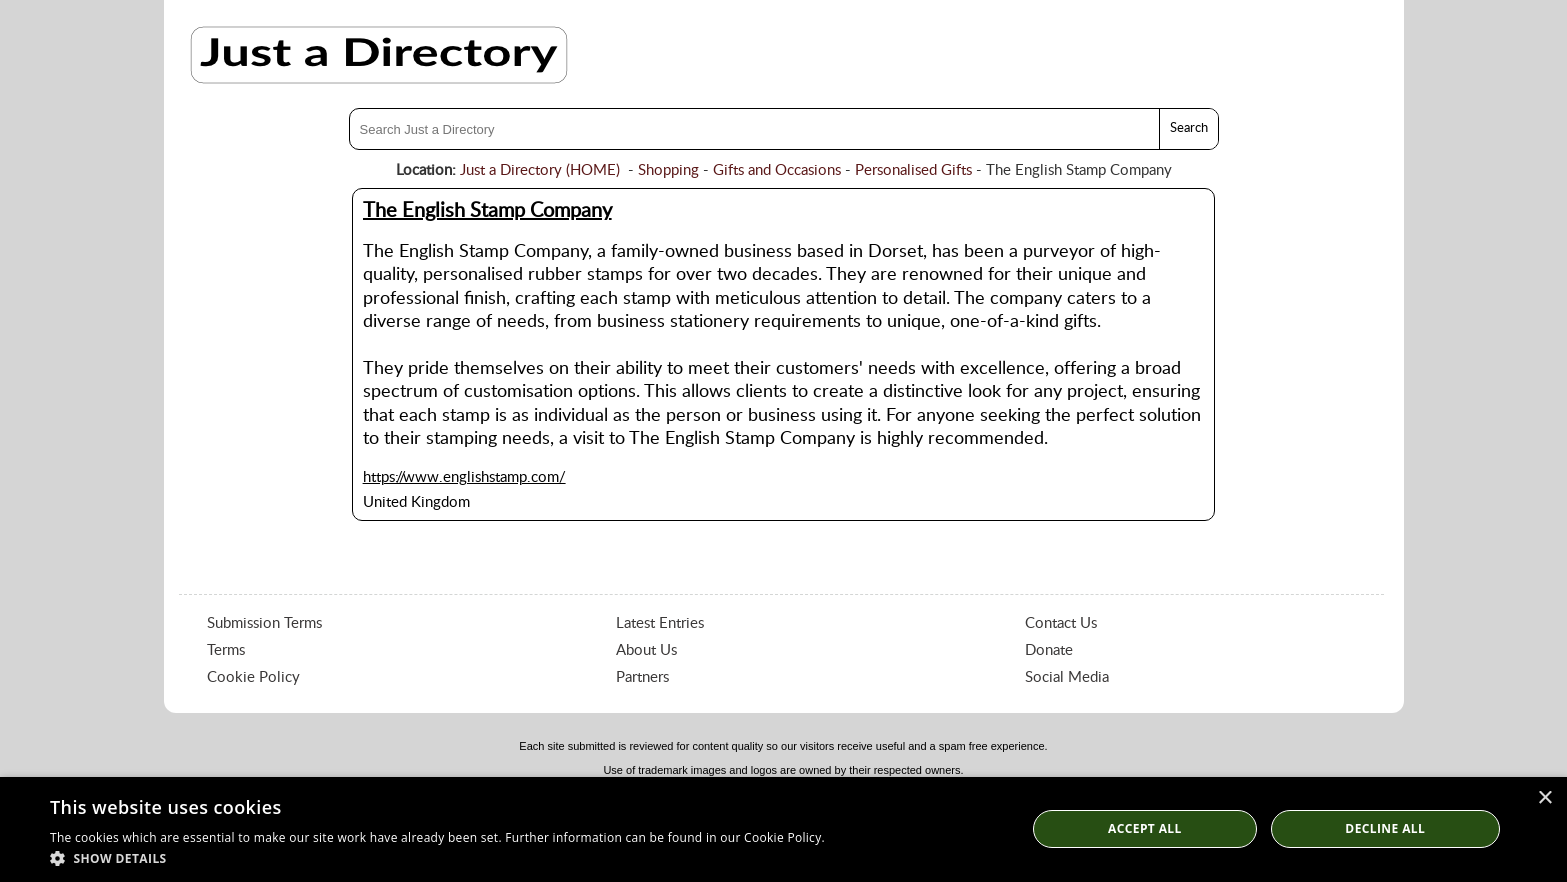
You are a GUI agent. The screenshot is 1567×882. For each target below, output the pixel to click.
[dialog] (783, 829)
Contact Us (1061, 623)
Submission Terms (264, 623)
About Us (646, 650)
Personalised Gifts (913, 170)
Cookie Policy (253, 677)
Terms (226, 650)
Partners (642, 677)
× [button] (1544, 798)
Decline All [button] (1385, 828)
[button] (437, 857)
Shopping (668, 170)
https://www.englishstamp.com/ (464, 477)
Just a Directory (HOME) (540, 170)
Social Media (1067, 677)
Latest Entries (660, 623)
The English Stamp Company (487, 211)
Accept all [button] (1145, 828)
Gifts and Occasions (777, 170)
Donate (1049, 650)
